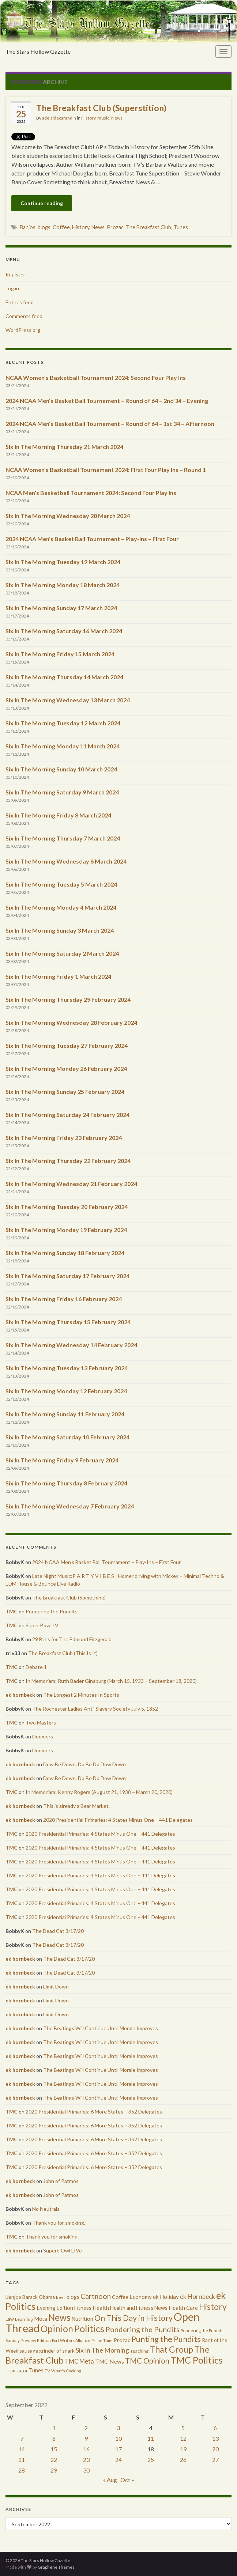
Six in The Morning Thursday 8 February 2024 (66, 1483)
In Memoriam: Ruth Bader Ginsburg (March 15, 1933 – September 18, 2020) (111, 1681)
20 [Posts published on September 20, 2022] (215, 2448)
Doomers (42, 1736)
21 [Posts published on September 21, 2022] (21, 2459)
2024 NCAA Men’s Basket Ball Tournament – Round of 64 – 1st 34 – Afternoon (109, 423)
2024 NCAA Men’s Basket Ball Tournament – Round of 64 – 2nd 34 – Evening (106, 400)
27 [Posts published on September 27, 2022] (215, 2459)
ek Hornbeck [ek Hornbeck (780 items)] (197, 2296)
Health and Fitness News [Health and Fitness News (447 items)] (139, 2308)
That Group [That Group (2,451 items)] (171, 2349)
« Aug (110, 2479)
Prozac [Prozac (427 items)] (122, 2340)
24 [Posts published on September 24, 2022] (118, 2459)
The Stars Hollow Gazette (38, 51)
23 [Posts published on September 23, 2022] (86, 2459)
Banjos (27, 227)
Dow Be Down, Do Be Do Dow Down (84, 1764)
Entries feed (19, 302)
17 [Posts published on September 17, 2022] (118, 2448)
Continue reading (41, 203)
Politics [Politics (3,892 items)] (89, 2328)
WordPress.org (22, 330)
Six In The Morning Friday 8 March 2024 (58, 815)
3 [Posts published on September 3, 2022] (118, 2427)
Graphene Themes (56, 2567)
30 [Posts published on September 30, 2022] (86, 2470)
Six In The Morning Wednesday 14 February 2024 (71, 1344)
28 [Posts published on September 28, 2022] (21, 2470)
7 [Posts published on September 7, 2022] (21, 2438)
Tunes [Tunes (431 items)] (36, 2370)
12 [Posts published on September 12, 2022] (183, 2438)
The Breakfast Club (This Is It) (63, 1653)
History (88, 118)
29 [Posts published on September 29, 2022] (53, 2470)
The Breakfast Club (148, 227)
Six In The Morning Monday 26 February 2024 (66, 1068)
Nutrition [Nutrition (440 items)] (82, 2319)
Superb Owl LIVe (62, 2250)
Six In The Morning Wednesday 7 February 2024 (69, 1506)
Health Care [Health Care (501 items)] (183, 2307)
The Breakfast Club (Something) (69, 1597)
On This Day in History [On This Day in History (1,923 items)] (133, 2318)
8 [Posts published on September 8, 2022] (54, 2438)
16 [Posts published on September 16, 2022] (86, 2448)
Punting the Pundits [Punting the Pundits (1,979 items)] (166, 2339)
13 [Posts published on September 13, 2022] (215, 2438)
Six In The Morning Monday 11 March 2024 (62, 746)
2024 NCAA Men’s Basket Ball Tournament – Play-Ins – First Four (92, 538)
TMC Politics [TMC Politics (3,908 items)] (196, 2359)
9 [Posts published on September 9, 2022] (86, 2438)
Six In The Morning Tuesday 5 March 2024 (61, 884)
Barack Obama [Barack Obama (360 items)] (38, 2297)
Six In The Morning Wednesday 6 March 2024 (66, 861)
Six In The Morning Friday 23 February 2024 (63, 1137)
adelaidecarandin (59, 118)
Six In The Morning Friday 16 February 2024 (63, 1298)
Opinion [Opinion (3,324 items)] (57, 2328)
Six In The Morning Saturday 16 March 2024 (63, 630)
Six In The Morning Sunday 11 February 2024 (64, 1413)
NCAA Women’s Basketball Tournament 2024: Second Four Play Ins (95, 377)
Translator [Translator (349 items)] (16, 2370)
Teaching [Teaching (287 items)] (139, 2351)
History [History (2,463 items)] (213, 2306)
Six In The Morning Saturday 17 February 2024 (67, 1275)
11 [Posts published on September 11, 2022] (150, 2438)
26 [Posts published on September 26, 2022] (183, 2459)
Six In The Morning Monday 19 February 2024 (66, 1229)
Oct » (127, 2479)
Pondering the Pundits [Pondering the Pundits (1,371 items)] (142, 2329)
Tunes (180, 227)
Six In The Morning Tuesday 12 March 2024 (62, 722)
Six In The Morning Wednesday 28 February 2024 (71, 1022)
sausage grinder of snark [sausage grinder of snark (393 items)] (47, 2351)
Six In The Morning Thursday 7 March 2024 (62, 838)
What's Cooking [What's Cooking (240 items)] (66, 2370)
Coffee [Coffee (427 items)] (120, 2297)
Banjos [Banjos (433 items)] (13, 2297)
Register (15, 274)
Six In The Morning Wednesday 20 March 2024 (67, 515)
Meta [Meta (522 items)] (40, 2318)
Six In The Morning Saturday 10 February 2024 (67, 1437)
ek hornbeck (20, 1695)
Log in (12, 288)
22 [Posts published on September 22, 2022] (53, 2459)
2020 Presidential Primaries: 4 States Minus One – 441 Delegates (118, 1820)
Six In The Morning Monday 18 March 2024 (62, 584)
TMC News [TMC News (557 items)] (109, 2361)
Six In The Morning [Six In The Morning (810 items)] (102, 2350)
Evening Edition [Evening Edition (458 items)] (55, 2308)
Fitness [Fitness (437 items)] (82, 2308)
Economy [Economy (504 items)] (140, 2296)
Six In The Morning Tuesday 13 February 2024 (66, 1367)
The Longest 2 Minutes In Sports (81, 1695)
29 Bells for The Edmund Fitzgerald (72, 1639)
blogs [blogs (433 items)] (73, 2297)
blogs (44, 227)
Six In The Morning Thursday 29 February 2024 (68, 999)
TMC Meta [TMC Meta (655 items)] (79, 2361)
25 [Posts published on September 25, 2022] (150, 2459)
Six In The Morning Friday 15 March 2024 (59, 653)
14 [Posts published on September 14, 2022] (21, 2448)
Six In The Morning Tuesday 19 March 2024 (62, 561)
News (117, 118)
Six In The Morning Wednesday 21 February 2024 (71, 1183)
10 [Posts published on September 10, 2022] (118, 2438)
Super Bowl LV (42, 1625)
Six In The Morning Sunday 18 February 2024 (64, 1252)
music (103, 118)
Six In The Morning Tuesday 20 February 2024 (66, 1206)
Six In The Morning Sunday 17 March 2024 (61, 607)
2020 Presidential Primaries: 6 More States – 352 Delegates (94, 2111)
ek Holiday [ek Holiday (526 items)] (166, 2296)
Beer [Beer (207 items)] (60, 2297)
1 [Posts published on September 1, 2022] (54, 2427)
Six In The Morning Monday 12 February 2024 (66, 1390)
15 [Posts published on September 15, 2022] (53, 2448)
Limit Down (56, 1986)
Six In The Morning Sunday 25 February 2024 (64, 1091)
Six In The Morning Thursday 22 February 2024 (68, 1160)
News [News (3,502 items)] (59, 2317)
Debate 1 (36, 1667)
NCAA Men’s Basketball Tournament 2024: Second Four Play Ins (90, 492)
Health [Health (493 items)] (101, 2307)
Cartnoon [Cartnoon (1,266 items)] (95, 2296)
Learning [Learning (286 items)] (24, 2319)
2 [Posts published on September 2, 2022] (86, 2427)
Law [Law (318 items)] (9, 2319)
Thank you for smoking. (58, 2223)
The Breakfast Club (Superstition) (101, 108)
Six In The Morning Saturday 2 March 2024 (62, 953)
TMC (11, 1611)
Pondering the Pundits (52, 1611)
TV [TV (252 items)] (47, 2370)
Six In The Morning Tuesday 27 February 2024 (66, 1045)
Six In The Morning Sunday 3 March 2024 (59, 930)
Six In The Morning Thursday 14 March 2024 (64, 676)
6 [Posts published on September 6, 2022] (215, 2427)
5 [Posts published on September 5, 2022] (183, 2427)
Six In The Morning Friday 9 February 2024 (61, 1460)
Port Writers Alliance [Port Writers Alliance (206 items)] (71, 2340)
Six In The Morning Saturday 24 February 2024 (67, 1114)
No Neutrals (46, 2209)
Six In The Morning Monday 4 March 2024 (60, 907)
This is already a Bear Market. (76, 1806)
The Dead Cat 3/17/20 (58, 1931)
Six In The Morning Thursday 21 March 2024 (64, 446)
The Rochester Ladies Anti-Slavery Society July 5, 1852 (95, 1709)
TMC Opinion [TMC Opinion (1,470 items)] (147, 2360)
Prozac (115, 227)
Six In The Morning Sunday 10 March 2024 (61, 769)
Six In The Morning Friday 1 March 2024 (58, 976)
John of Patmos (61, 2181)
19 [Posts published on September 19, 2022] (183, 2448)
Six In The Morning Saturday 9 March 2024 (62, 792)
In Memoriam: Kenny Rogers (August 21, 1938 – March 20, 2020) (99, 1792)
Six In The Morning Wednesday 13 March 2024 (67, 699)
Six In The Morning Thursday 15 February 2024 (68, 1321)
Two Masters (41, 1722)
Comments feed (23, 316)
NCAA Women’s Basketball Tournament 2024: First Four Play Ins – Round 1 (105, 469)
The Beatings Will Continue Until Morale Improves (100, 2028)
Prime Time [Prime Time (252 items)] (102, 2340)
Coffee (61, 227)
